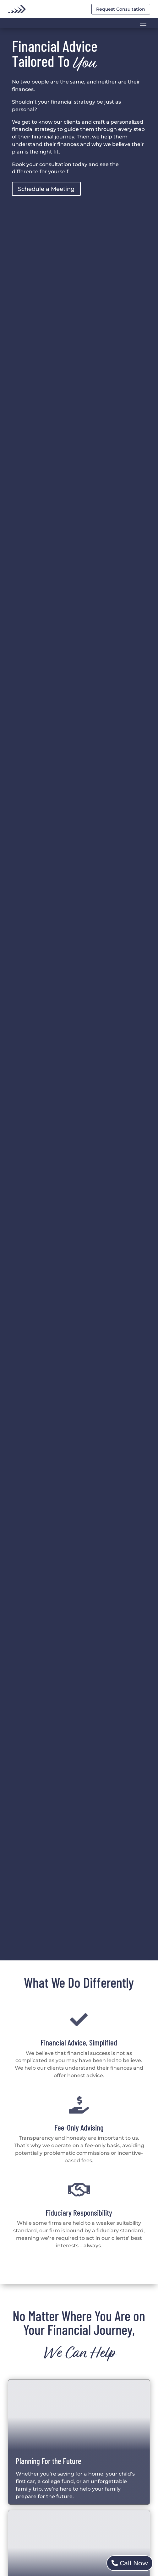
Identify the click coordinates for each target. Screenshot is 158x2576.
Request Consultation (120, 9)
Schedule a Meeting (46, 189)
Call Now (134, 2563)
